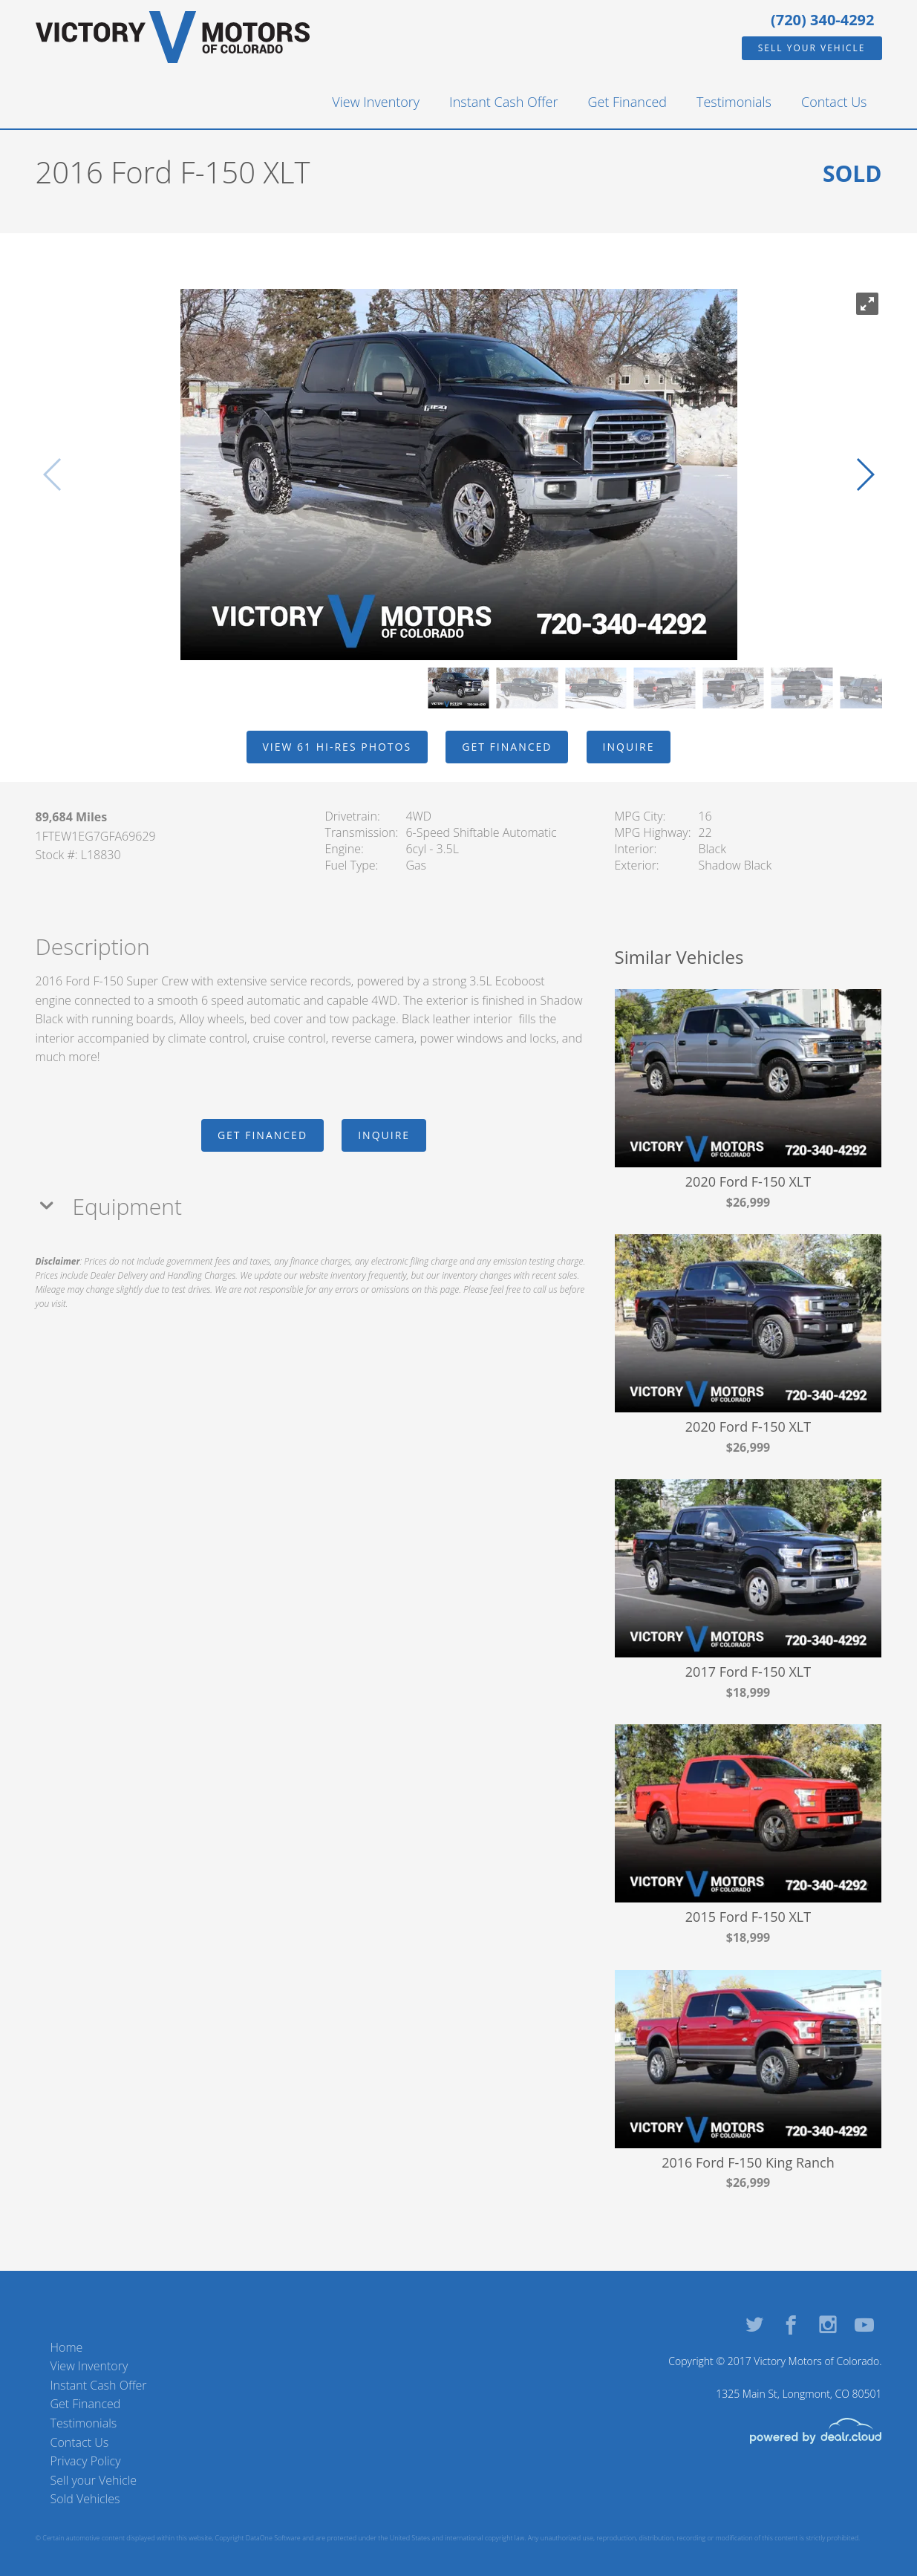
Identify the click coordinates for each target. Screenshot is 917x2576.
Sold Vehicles (85, 2499)
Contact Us (834, 102)
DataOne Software (273, 2538)
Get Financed (627, 102)
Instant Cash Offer (503, 102)
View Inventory (376, 102)
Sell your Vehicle (812, 48)
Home (66, 2347)
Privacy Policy (85, 2461)
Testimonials (733, 102)
